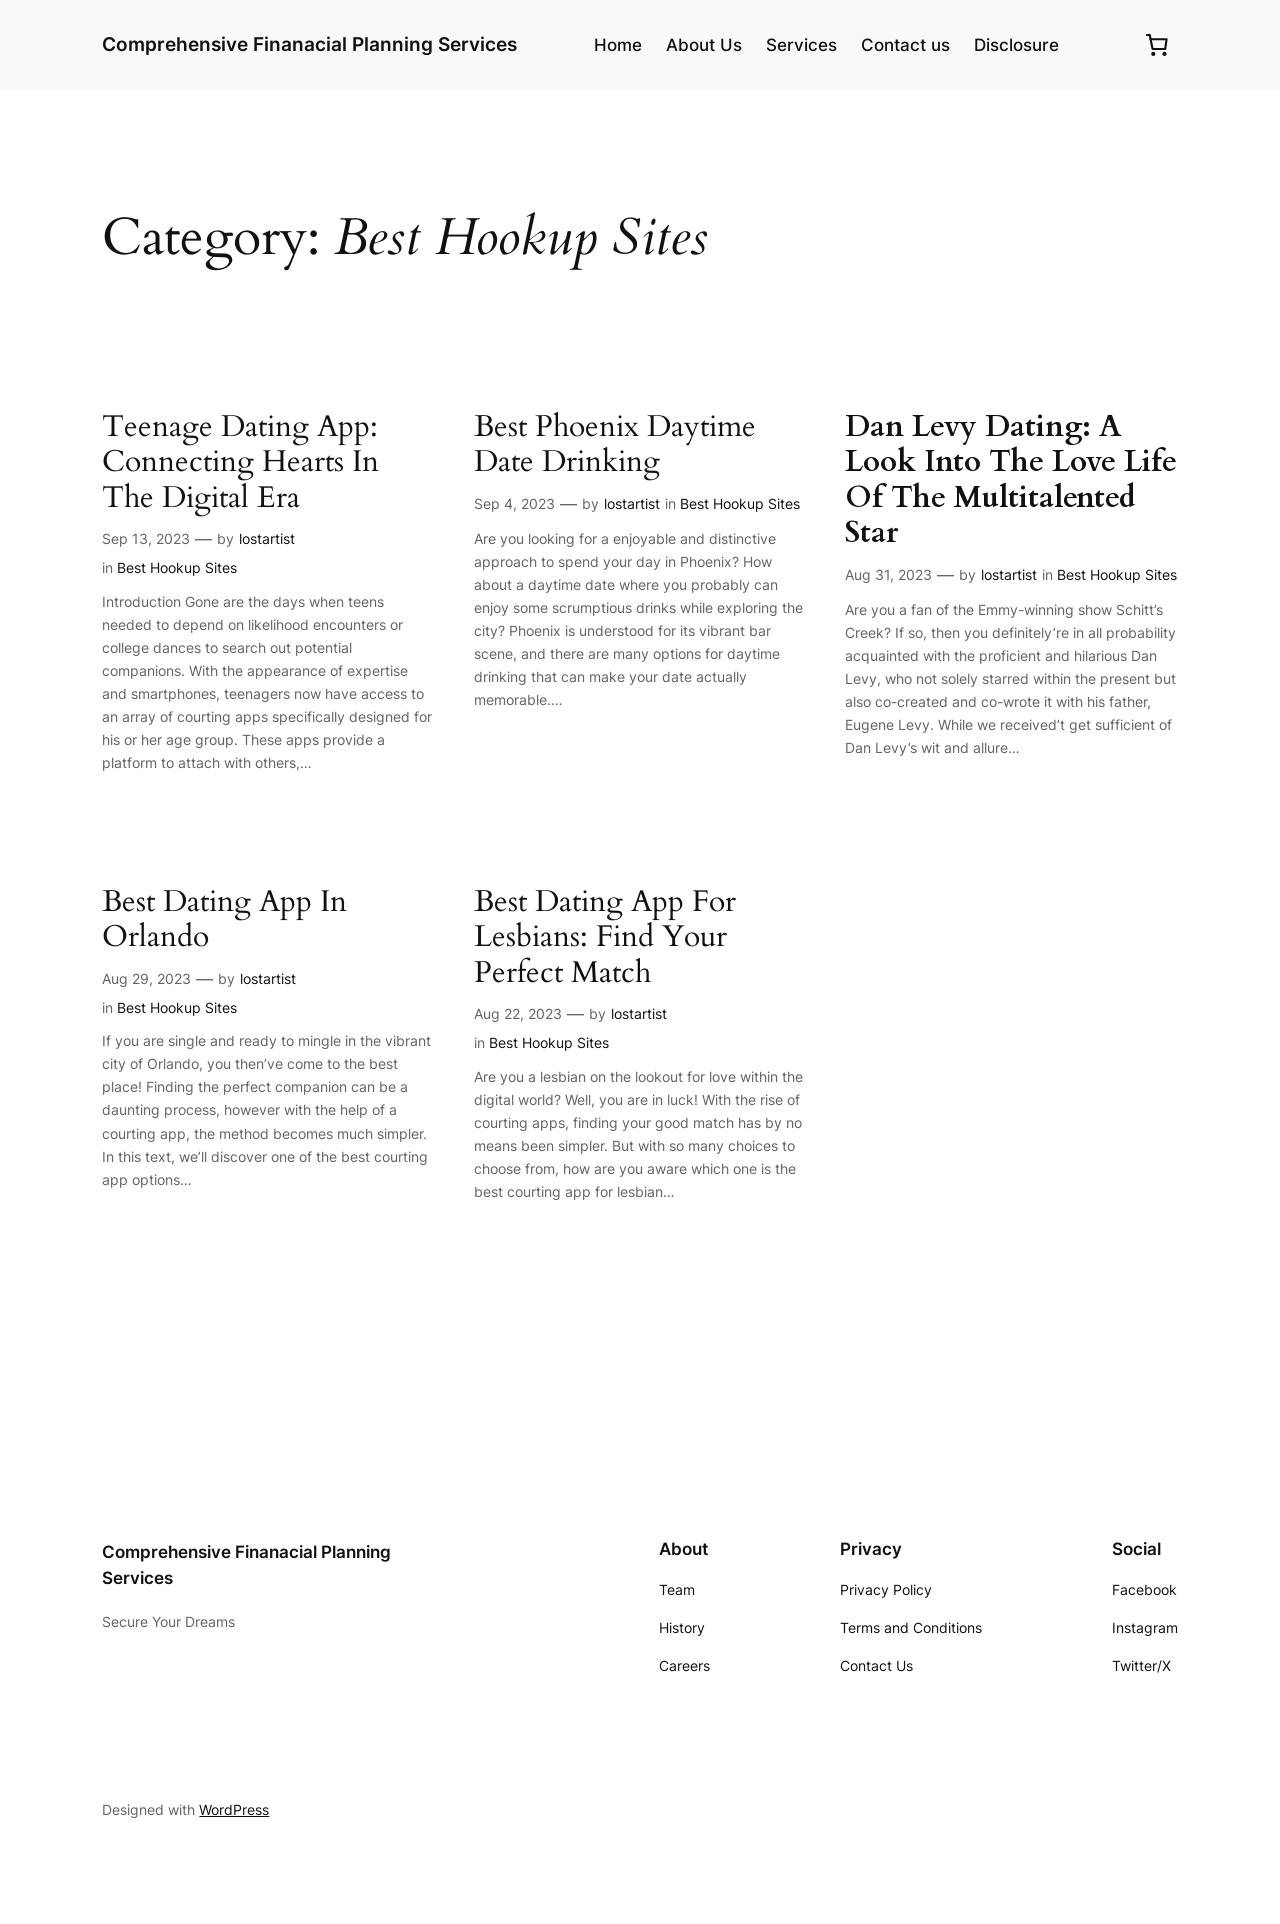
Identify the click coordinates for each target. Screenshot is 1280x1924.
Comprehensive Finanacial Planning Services (309, 44)
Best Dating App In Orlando (224, 920)
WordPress (234, 1809)
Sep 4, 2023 (514, 503)
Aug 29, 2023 (146, 978)
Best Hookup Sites (177, 567)
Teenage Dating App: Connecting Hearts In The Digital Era (240, 463)
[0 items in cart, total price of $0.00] (1157, 45)
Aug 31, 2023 (888, 574)
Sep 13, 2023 (146, 538)
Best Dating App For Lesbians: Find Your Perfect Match (605, 938)
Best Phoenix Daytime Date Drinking (615, 445)
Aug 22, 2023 (518, 1013)
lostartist (267, 538)
